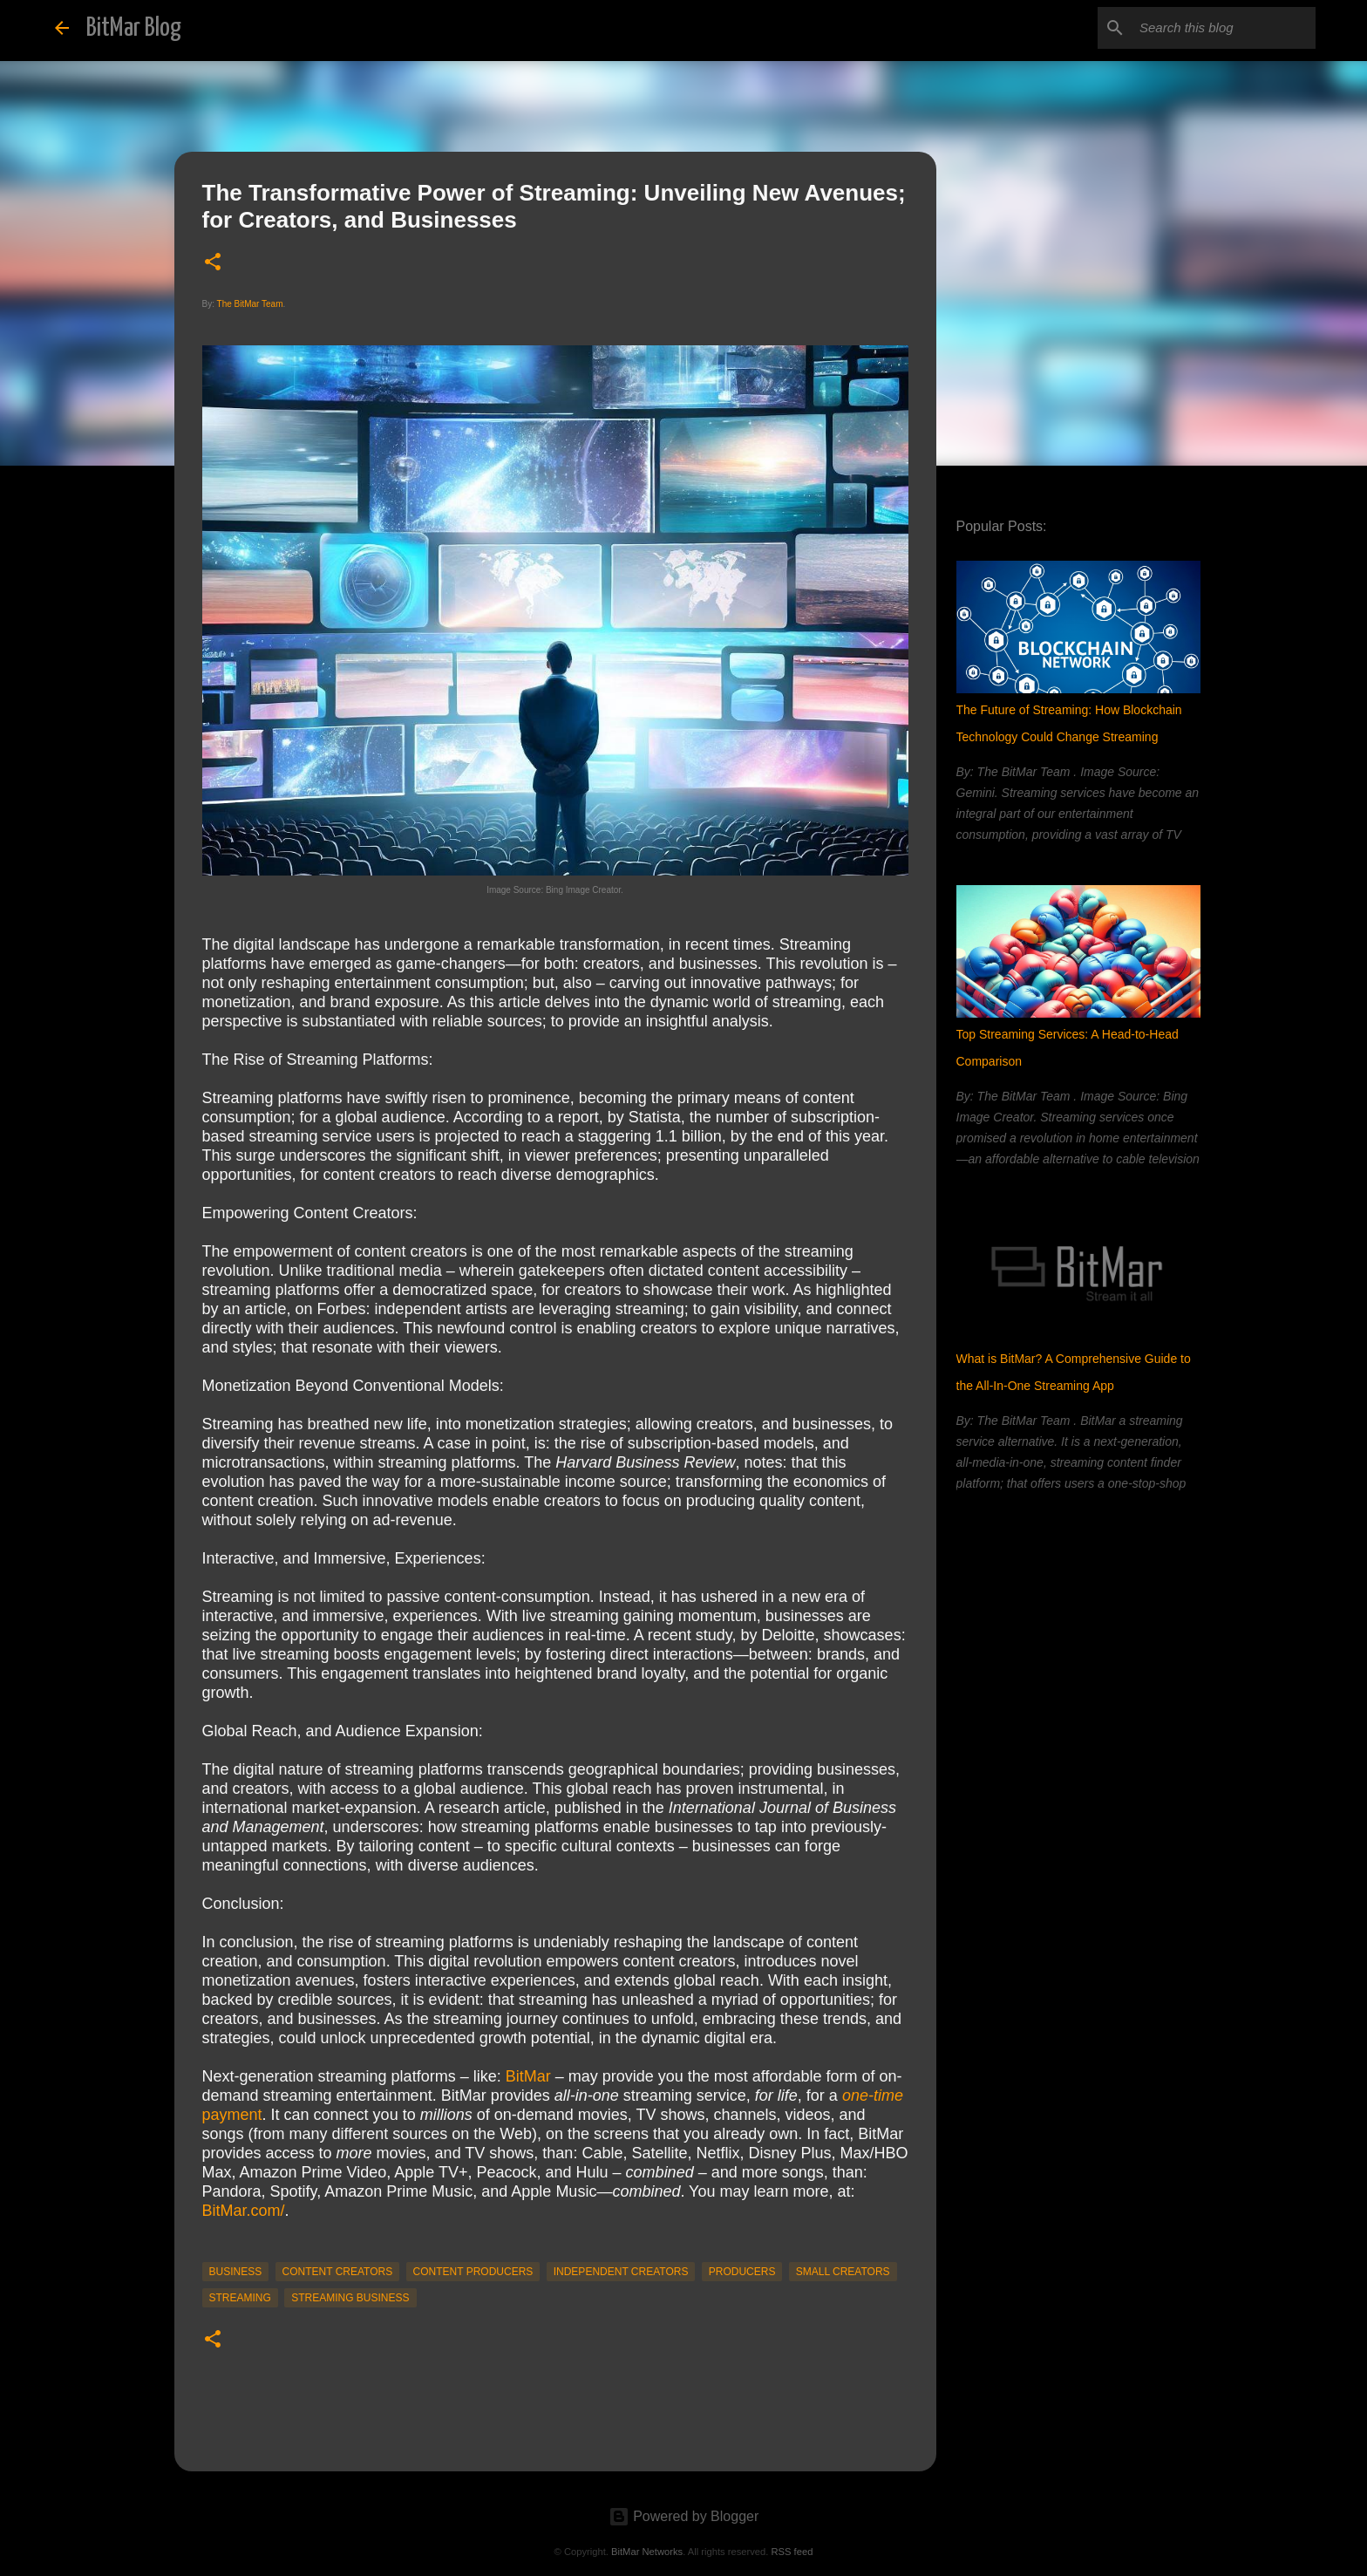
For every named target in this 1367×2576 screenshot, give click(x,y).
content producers (473, 2272)
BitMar (528, 2076)
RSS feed (792, 2551)
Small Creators (843, 2272)
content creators (337, 2272)
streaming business (350, 2298)
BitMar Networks (647, 2551)
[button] (212, 263)
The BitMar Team (250, 304)
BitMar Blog (133, 28)
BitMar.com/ (243, 2210)
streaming (240, 2298)
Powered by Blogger (684, 2516)
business (235, 2272)
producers (742, 2272)
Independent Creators (621, 2272)
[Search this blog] (1224, 28)
